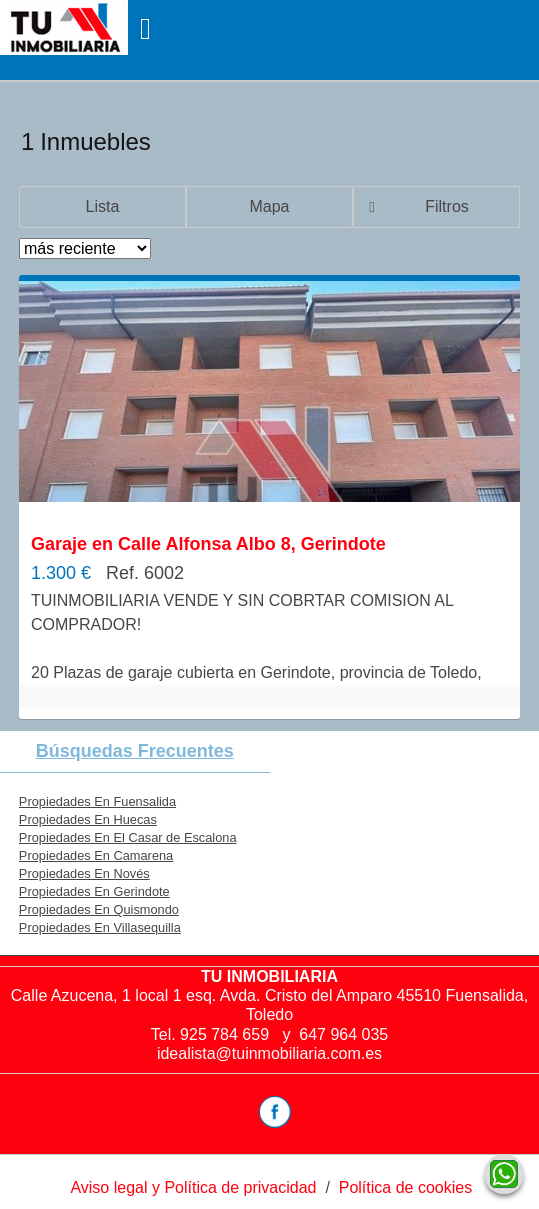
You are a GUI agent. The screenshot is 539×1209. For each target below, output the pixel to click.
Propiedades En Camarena (96, 855)
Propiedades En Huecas (88, 819)
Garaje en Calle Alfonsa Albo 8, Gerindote (208, 544)
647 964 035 (343, 1034)
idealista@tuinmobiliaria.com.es (269, 1053)
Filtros (447, 206)
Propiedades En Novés (84, 873)
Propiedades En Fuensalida (97, 801)
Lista (103, 206)
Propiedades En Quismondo (99, 909)
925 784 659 (226, 1034)
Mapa (269, 206)
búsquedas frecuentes (135, 751)
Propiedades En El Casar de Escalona (128, 837)
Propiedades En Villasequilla (100, 927)
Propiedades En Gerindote (94, 891)
